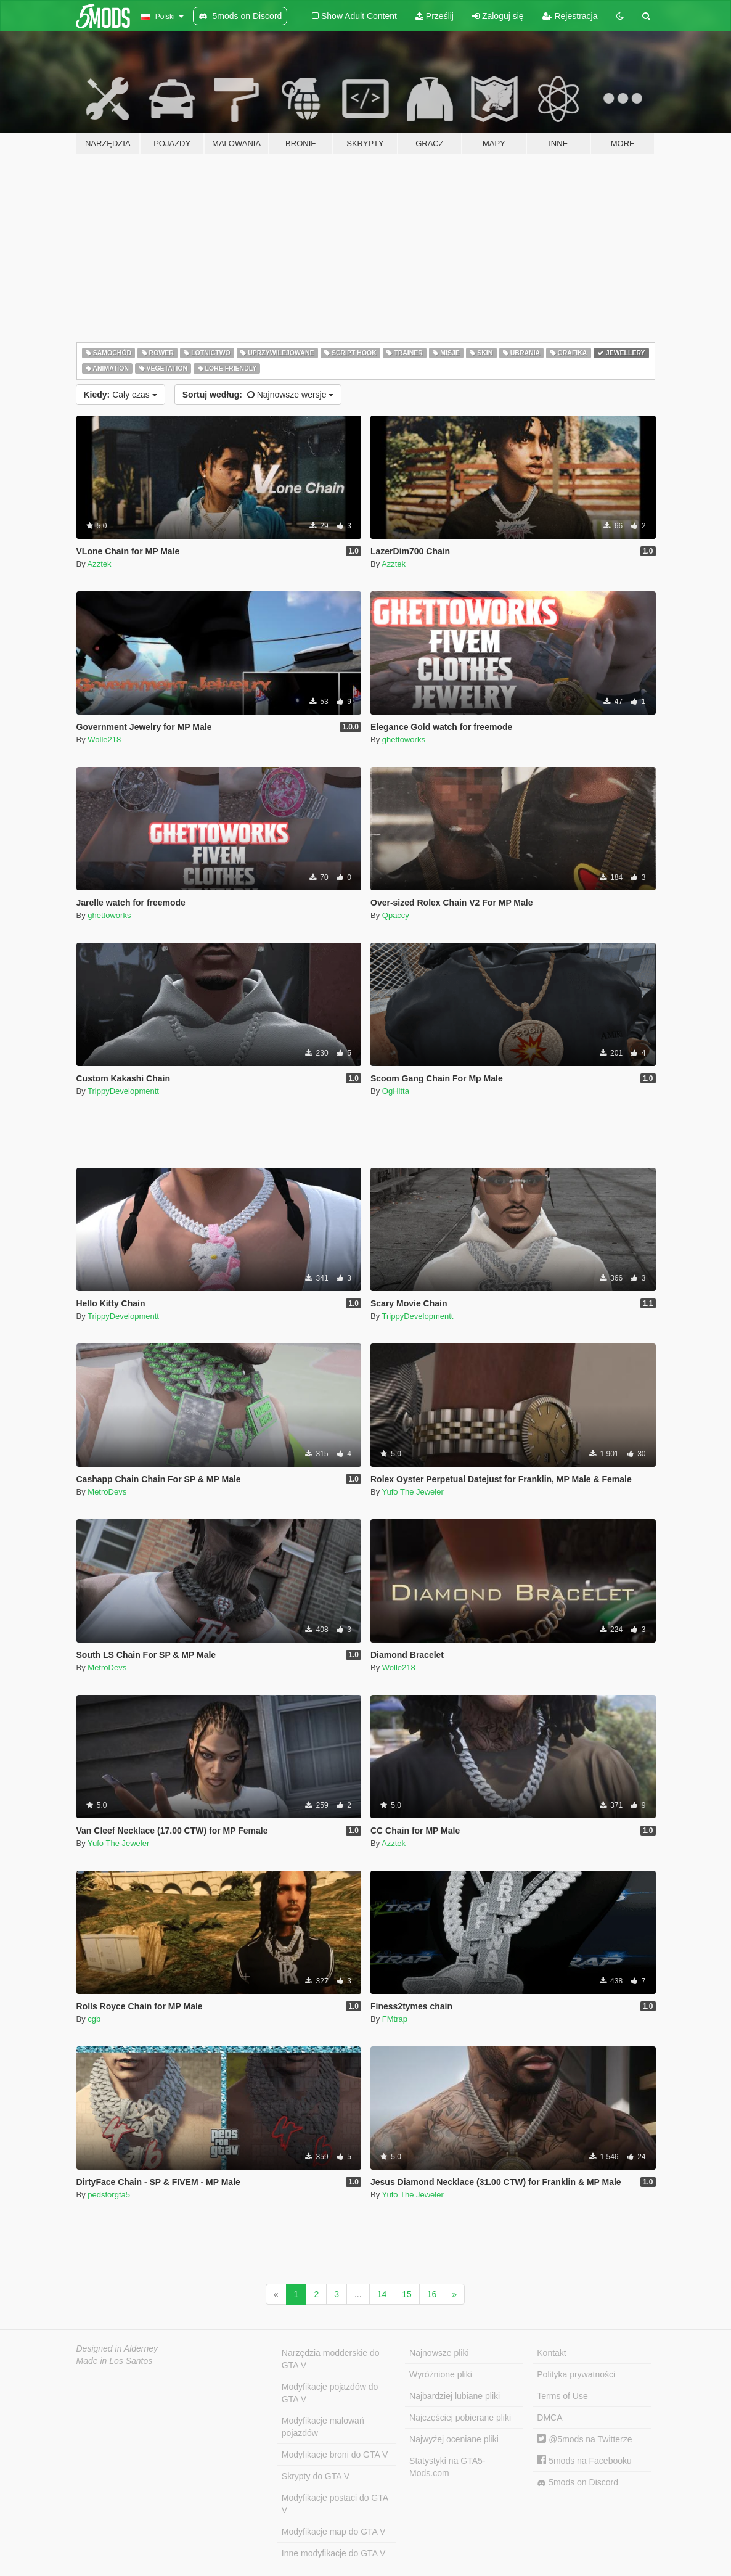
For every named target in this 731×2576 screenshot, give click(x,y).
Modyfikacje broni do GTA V (335, 2454)
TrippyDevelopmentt (123, 1091)
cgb (94, 2019)
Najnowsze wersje (258, 395)
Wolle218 (104, 739)
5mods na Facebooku (584, 2460)
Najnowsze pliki (438, 2353)
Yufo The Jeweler (413, 1491)
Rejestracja (570, 16)
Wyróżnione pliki (440, 2374)
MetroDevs (107, 1491)
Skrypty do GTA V (315, 2476)
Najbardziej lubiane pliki (454, 2396)
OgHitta (395, 1091)
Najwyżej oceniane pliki (454, 2439)
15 (407, 2294)
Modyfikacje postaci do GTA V (335, 2504)
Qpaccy (395, 915)
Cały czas (120, 395)
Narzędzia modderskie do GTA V (331, 2359)
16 (432, 2294)
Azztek (100, 563)
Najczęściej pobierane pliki (460, 2417)
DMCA (549, 2417)
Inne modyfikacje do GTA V (334, 2553)
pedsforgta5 (109, 2194)
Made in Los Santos (114, 2361)
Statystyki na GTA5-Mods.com (447, 2467)
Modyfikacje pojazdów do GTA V (330, 2393)
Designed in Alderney (117, 2348)
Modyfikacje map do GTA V (334, 2532)
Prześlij (434, 16)
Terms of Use (562, 2396)
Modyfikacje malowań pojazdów (323, 2427)
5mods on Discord (577, 2482)
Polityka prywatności (576, 2374)
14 (382, 2294)
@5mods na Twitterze (584, 2439)
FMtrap (394, 2019)
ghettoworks (403, 739)
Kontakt (551, 2353)
